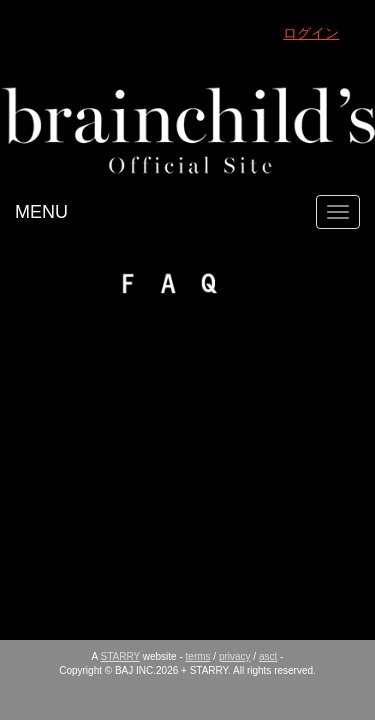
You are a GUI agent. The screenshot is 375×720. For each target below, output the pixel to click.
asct (268, 656)
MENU (41, 212)
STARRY (120, 656)
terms (198, 656)
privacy (235, 656)
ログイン (311, 33)
